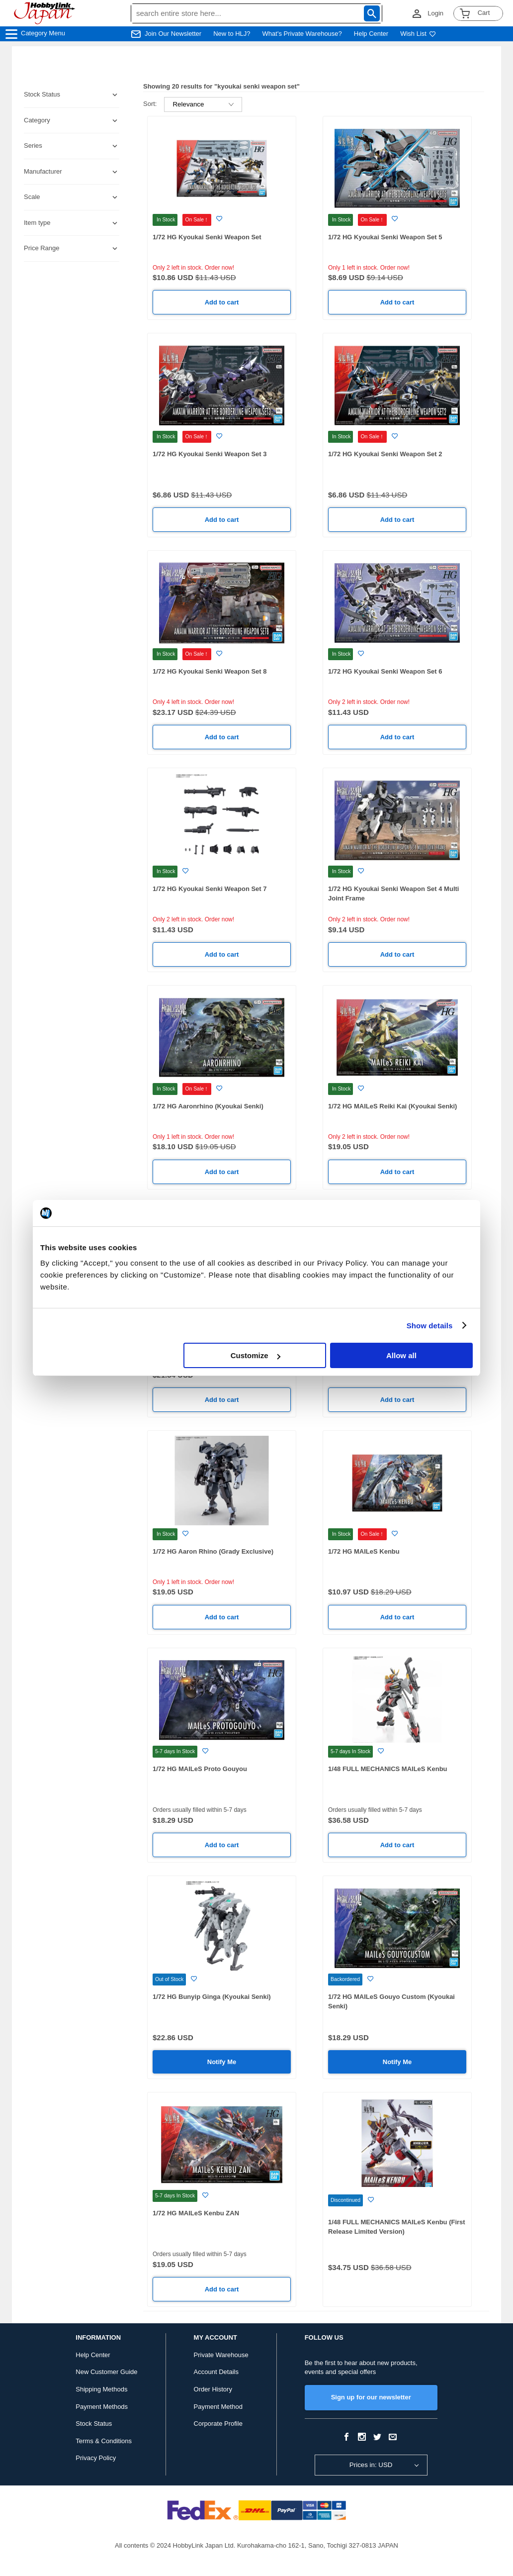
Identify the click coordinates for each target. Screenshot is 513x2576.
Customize (255, 1355)
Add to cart (222, 302)
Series (33, 145)
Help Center (371, 33)
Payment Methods (102, 2406)
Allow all (401, 1355)
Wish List (418, 33)
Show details (430, 1325)
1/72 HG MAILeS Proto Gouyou (200, 1769)
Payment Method (218, 2406)
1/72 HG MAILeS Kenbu (364, 1551)
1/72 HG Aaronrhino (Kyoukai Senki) (208, 1106)
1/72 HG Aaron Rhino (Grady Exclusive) (213, 1551)
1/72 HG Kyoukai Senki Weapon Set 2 (385, 454)
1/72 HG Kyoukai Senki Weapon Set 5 (385, 237)
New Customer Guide (106, 2372)
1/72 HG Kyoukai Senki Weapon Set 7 (210, 888)
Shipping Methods (101, 2389)
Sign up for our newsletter (371, 2397)
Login (435, 13)
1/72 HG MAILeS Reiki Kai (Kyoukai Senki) (392, 1106)
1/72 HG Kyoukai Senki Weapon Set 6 (385, 671)
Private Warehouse (221, 2355)
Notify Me (222, 2062)
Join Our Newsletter (173, 33)
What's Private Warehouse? (302, 33)
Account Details (216, 2372)
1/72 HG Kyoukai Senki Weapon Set (207, 237)
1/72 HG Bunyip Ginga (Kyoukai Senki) (212, 1996)
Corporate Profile (218, 2423)
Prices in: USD (371, 2465)
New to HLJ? (231, 33)
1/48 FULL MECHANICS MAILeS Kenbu (387, 1769)
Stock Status (94, 2423)
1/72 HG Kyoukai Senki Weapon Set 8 (210, 671)
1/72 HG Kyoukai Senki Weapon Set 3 (210, 454)
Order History (213, 2389)
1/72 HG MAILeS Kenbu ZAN (196, 2213)
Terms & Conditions (104, 2441)
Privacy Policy (96, 2458)
